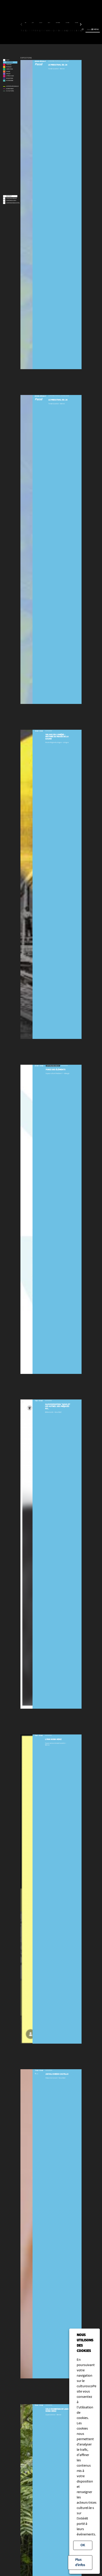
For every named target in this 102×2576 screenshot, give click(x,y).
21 (61, 30)
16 (51, 30)
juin (33, 22)
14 (47, 30)
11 (41, 30)
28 (74, 30)
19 (57, 30)
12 (43, 30)
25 (68, 30)
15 (49, 30)
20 (59, 30)
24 (66, 30)
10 (39, 30)
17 (53, 30)
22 (63, 30)
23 (65, 30)
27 (72, 30)
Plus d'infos (80, 2562)
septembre (58, 22)
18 (55, 30)
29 (76, 30)
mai (25, 22)
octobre (67, 22)
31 (80, 30)
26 (70, 30)
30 (78, 30)
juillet (40, 22)
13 (45, 30)
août (49, 22)
